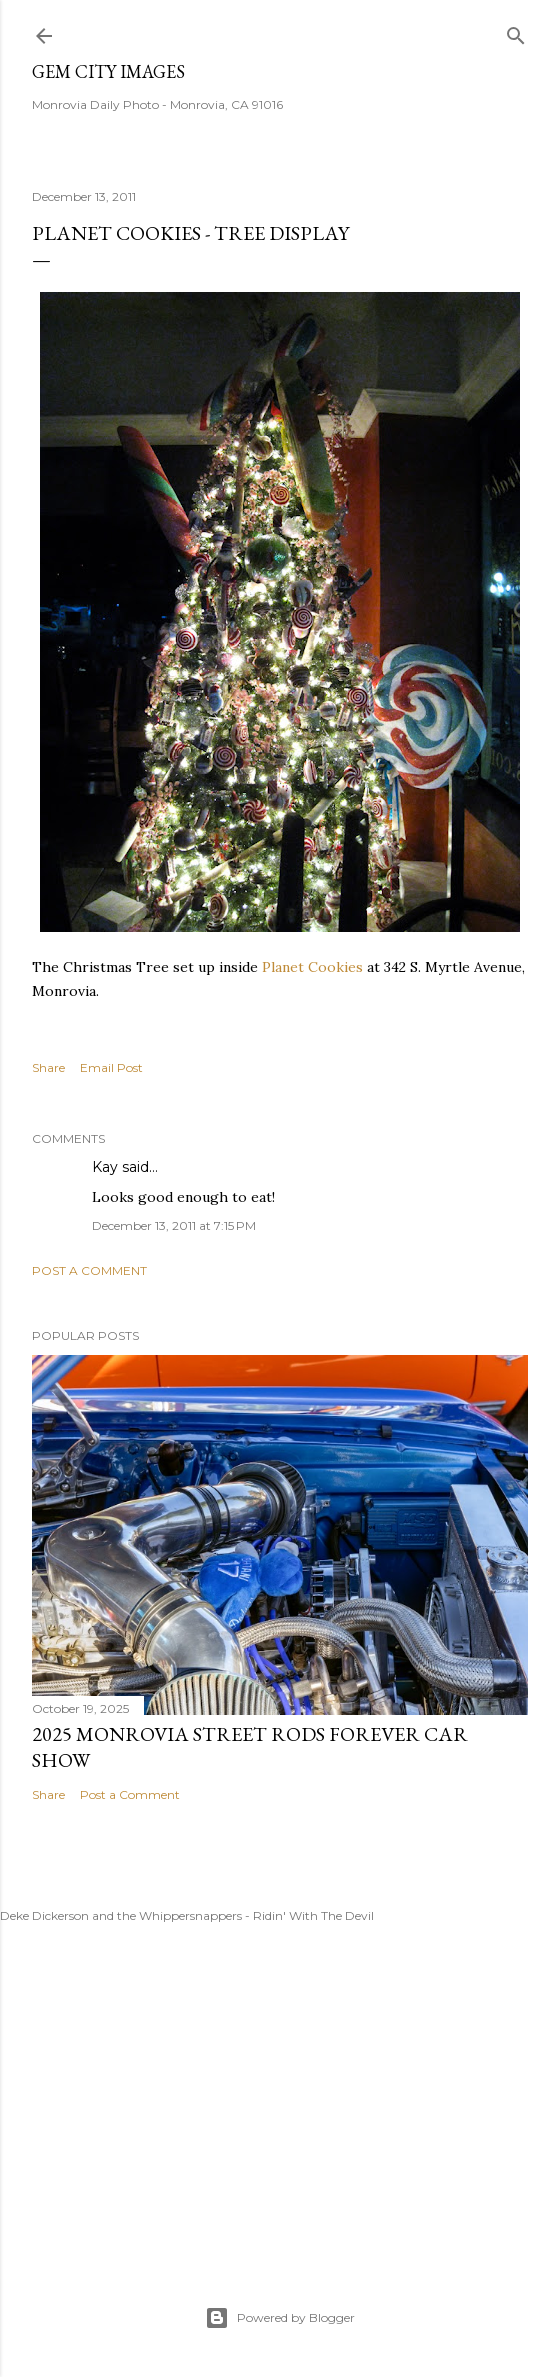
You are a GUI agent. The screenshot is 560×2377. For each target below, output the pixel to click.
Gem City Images (108, 71)
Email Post (111, 1067)
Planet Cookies (312, 967)
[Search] (516, 31)
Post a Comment (89, 1270)
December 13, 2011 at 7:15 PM (174, 1225)
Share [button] (48, 1067)
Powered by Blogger (280, 2318)
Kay (105, 1167)
